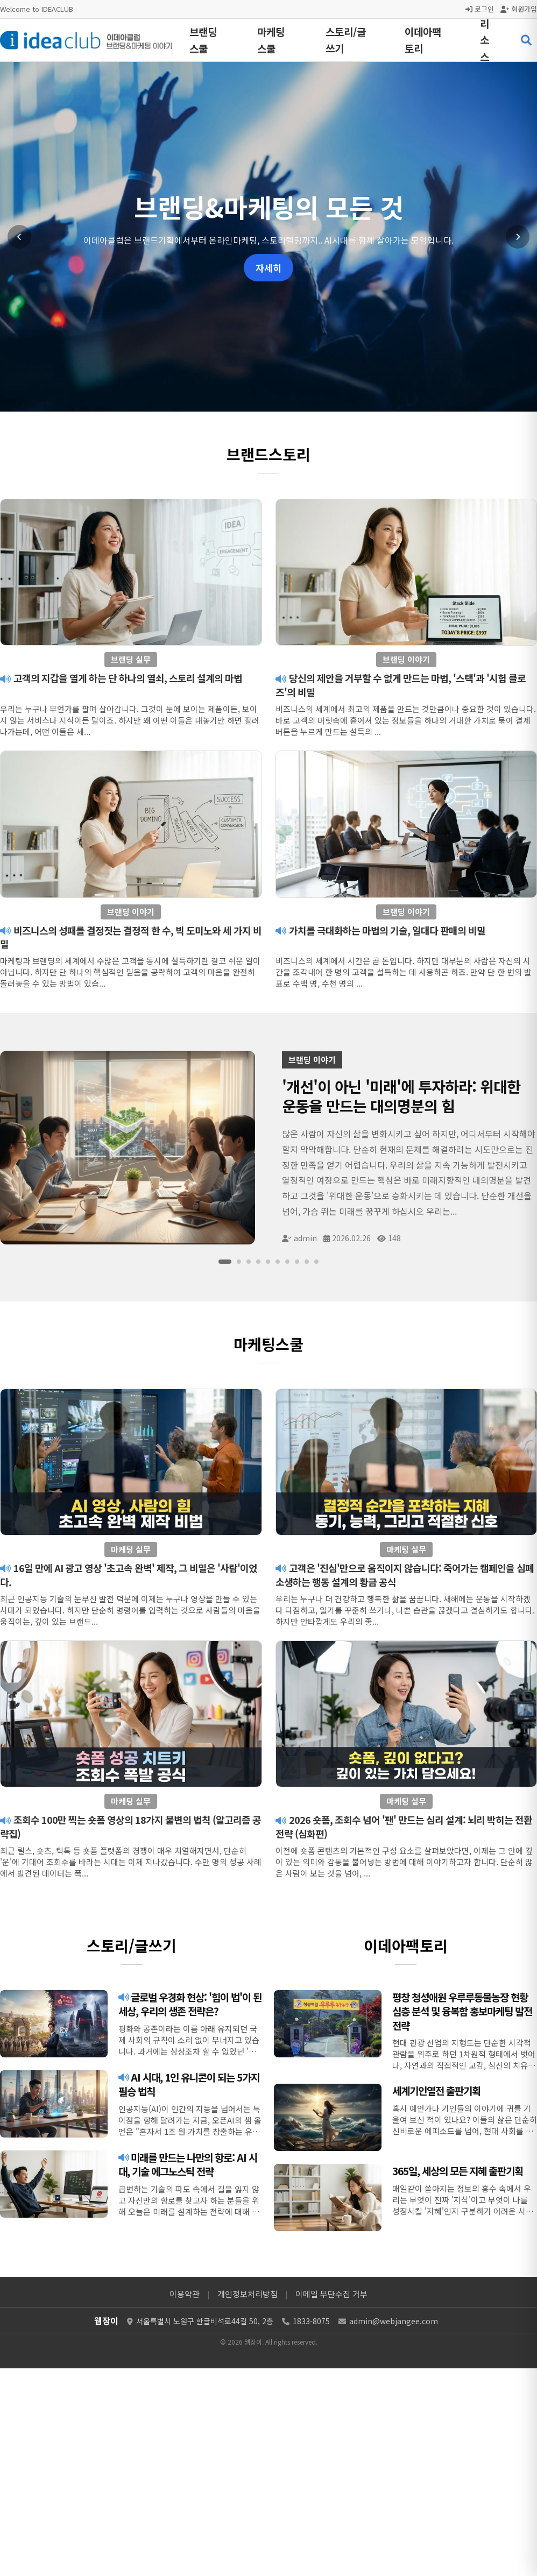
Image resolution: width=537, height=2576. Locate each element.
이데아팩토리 (423, 39)
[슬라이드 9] (307, 1261)
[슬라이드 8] (297, 1261)
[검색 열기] (526, 40)
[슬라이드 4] (258, 1261)
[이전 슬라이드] (19, 237)
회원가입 (518, 9)
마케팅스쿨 (271, 39)
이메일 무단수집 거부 (331, 2293)
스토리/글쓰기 (346, 39)
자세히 (268, 267)
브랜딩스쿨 (203, 39)
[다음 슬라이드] (517, 237)
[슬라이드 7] (287, 1261)
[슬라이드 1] (224, 1261)
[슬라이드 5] (268, 1261)
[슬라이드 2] (239, 1261)
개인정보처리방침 (247, 2293)
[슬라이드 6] (277, 1261)
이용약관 (184, 2293)
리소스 (484, 40)
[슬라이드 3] (248, 1261)
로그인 (479, 9)
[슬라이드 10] (316, 1261)
